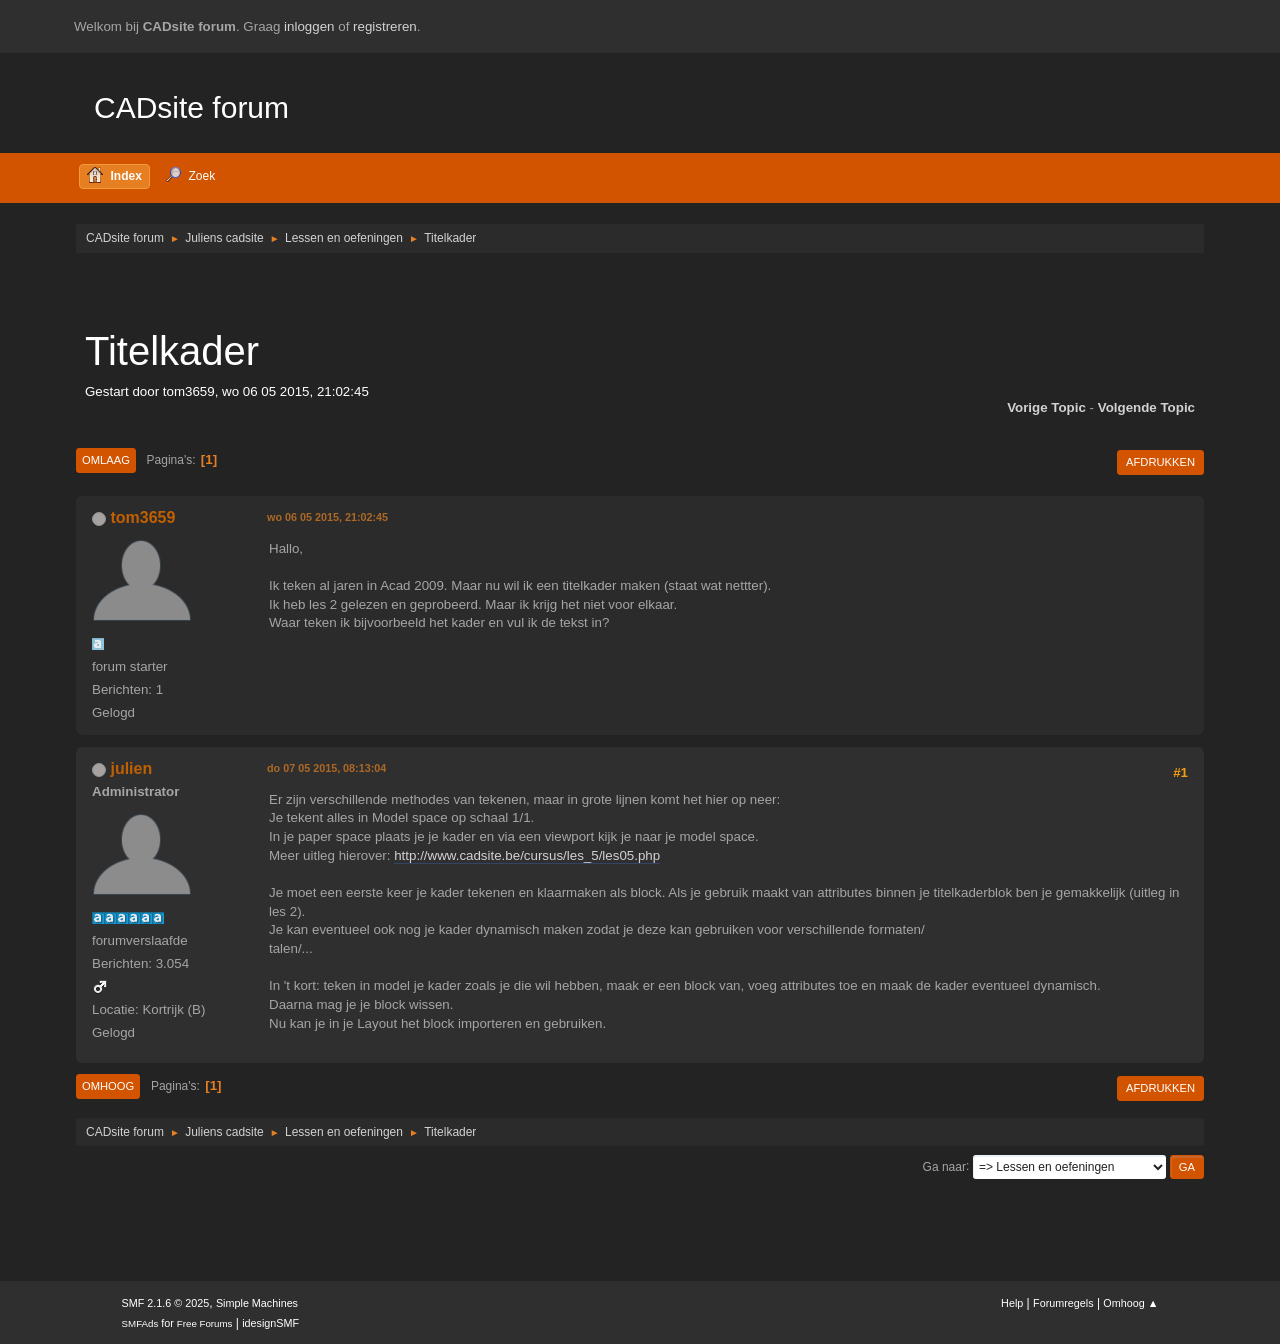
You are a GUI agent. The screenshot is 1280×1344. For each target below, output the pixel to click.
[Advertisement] (640, 290)
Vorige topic (1046, 407)
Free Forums (205, 1323)
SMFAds (140, 1323)
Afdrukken (1160, 462)
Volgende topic (1146, 407)
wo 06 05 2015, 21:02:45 (327, 517)
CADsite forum (191, 107)
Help (1012, 1303)
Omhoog (108, 1086)
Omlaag (106, 460)
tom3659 (142, 517)
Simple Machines (257, 1303)
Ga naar (944, 1166)
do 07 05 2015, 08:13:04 (326, 768)
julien (131, 768)
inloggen (309, 26)
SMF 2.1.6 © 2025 (166, 1303)
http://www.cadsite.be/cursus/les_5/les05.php (527, 855)
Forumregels (1063, 1303)
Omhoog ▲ (1130, 1303)
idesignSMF (270, 1323)
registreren (385, 26)
